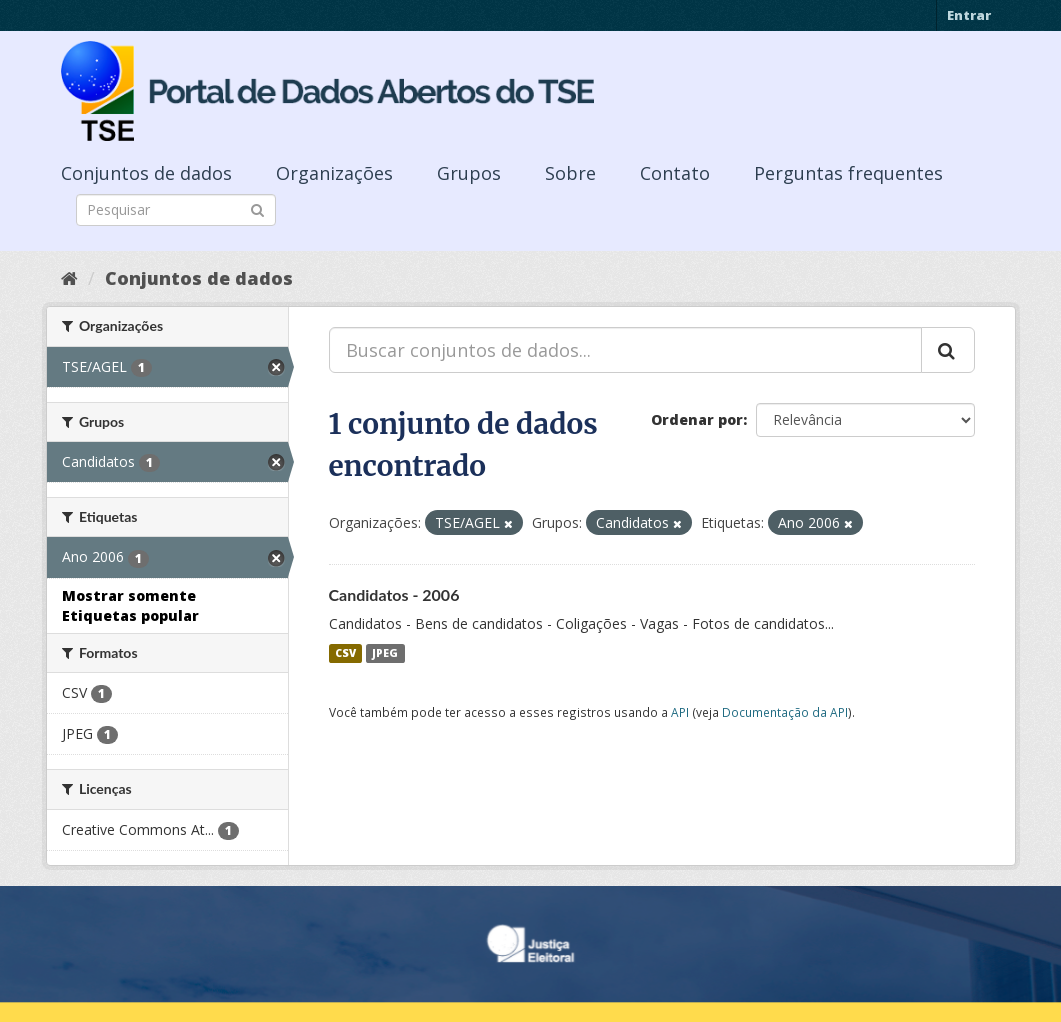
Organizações (334, 173)
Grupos (469, 173)
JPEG (385, 653)
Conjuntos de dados (146, 173)
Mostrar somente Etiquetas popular (130, 605)
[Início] (69, 278)
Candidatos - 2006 (394, 594)
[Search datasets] (176, 210)
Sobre (570, 173)
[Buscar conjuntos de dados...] (625, 350)
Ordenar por (697, 419)
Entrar (969, 15)
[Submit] (257, 208)
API (680, 712)
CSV (345, 653)
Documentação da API (785, 712)
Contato (675, 173)
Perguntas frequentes (848, 173)
